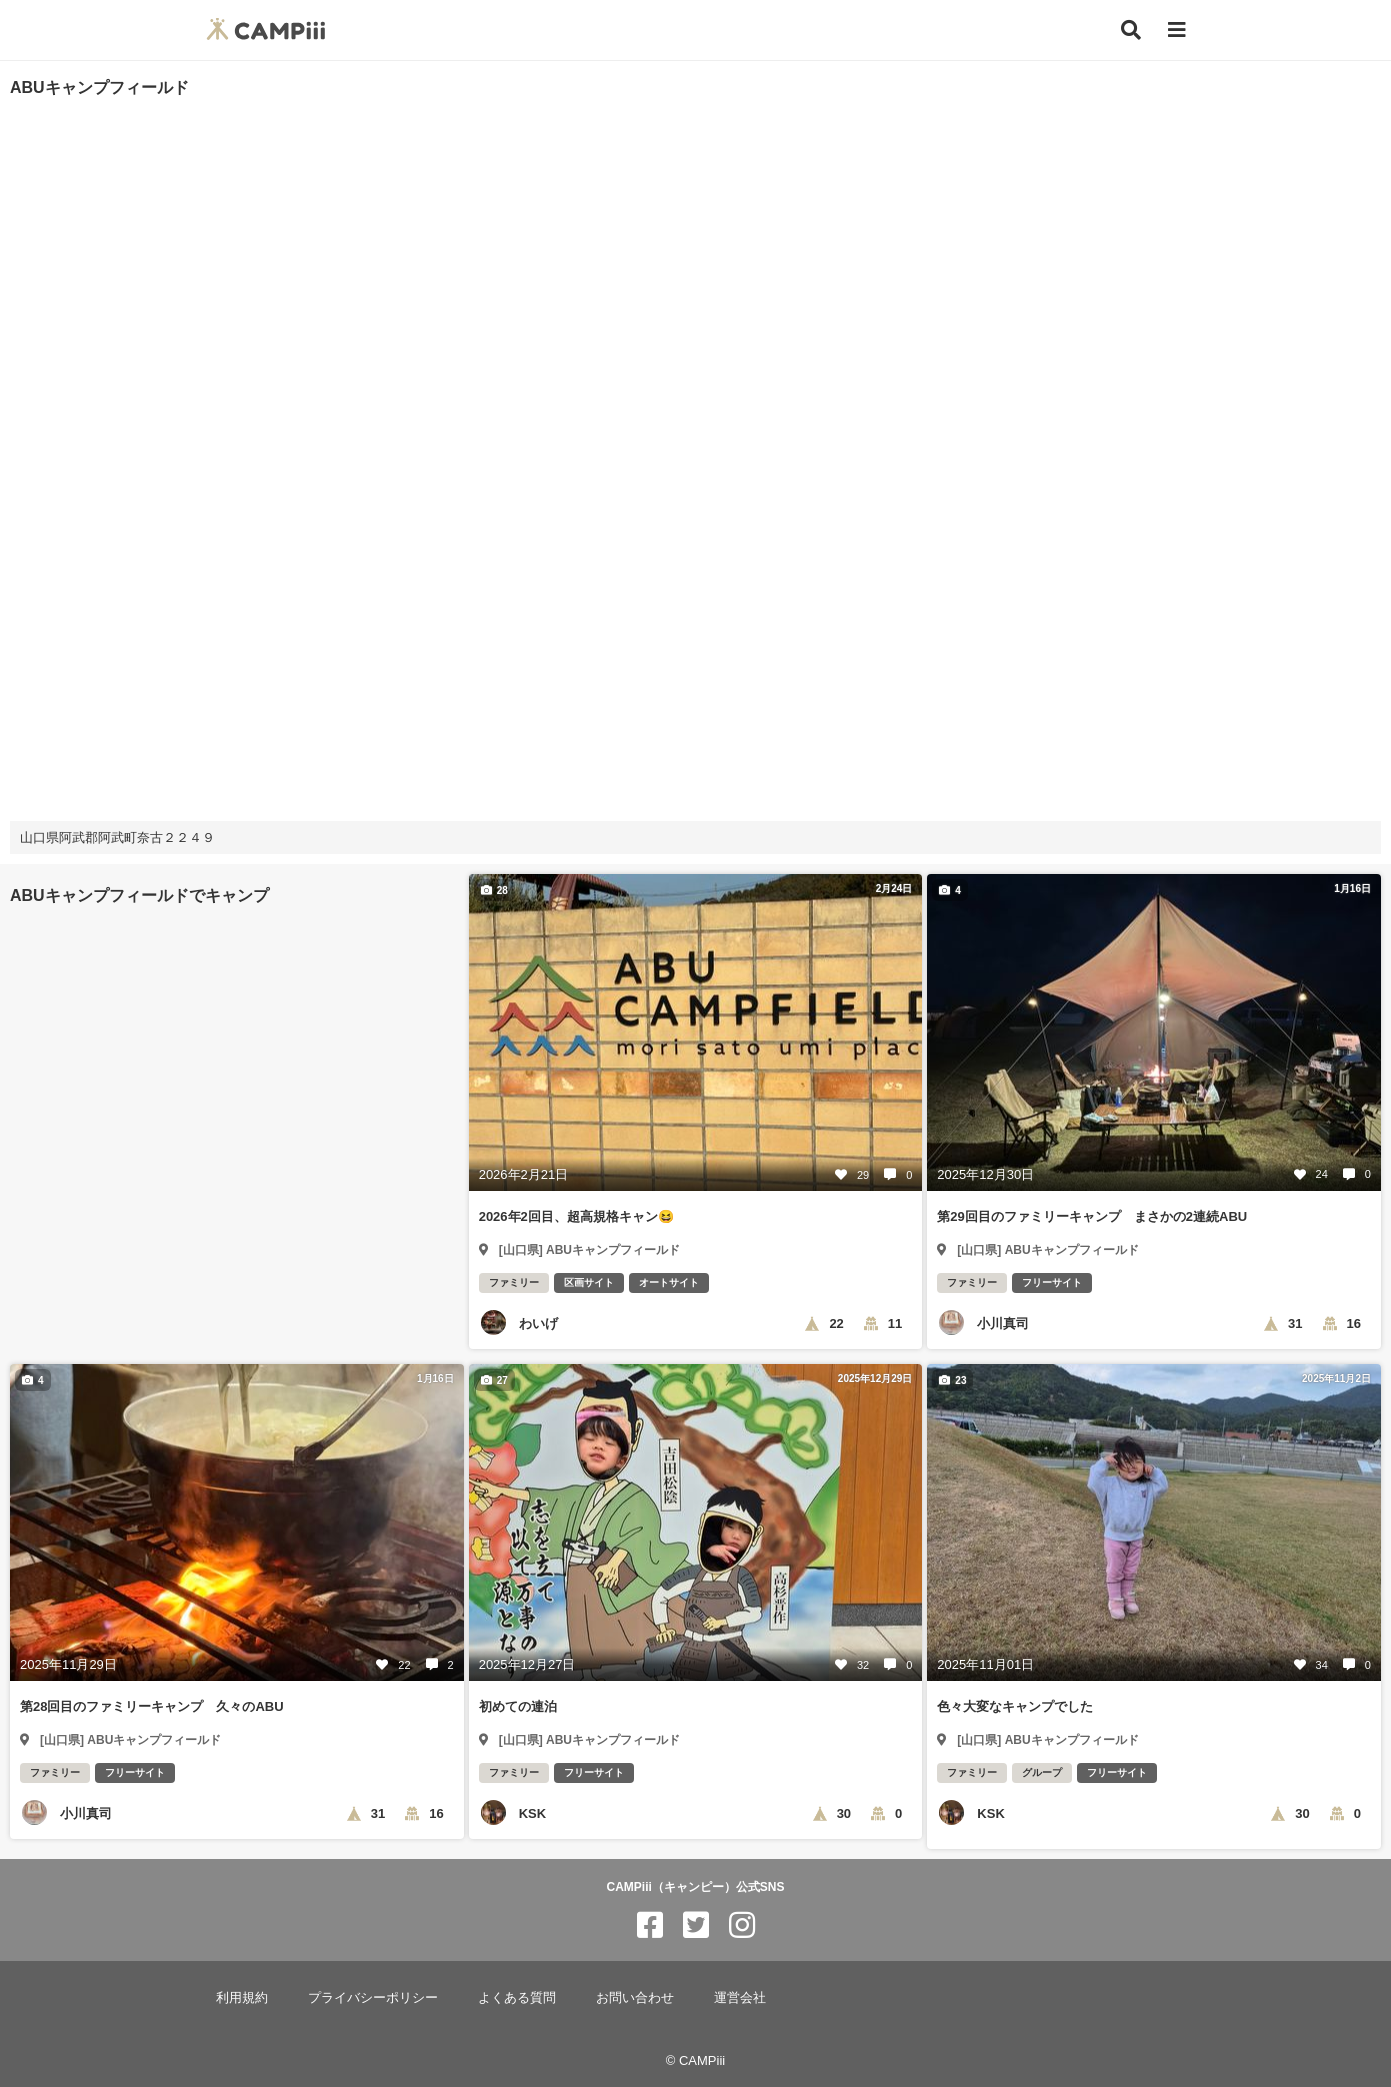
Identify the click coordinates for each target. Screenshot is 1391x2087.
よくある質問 (517, 1997)
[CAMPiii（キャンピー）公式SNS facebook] (650, 1925)
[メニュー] (1177, 30)
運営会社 (740, 1997)
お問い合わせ (635, 1997)
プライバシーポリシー (373, 1997)
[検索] (1131, 30)
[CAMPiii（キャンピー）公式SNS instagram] (742, 1925)
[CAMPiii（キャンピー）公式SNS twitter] (696, 1925)
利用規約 (242, 1997)
